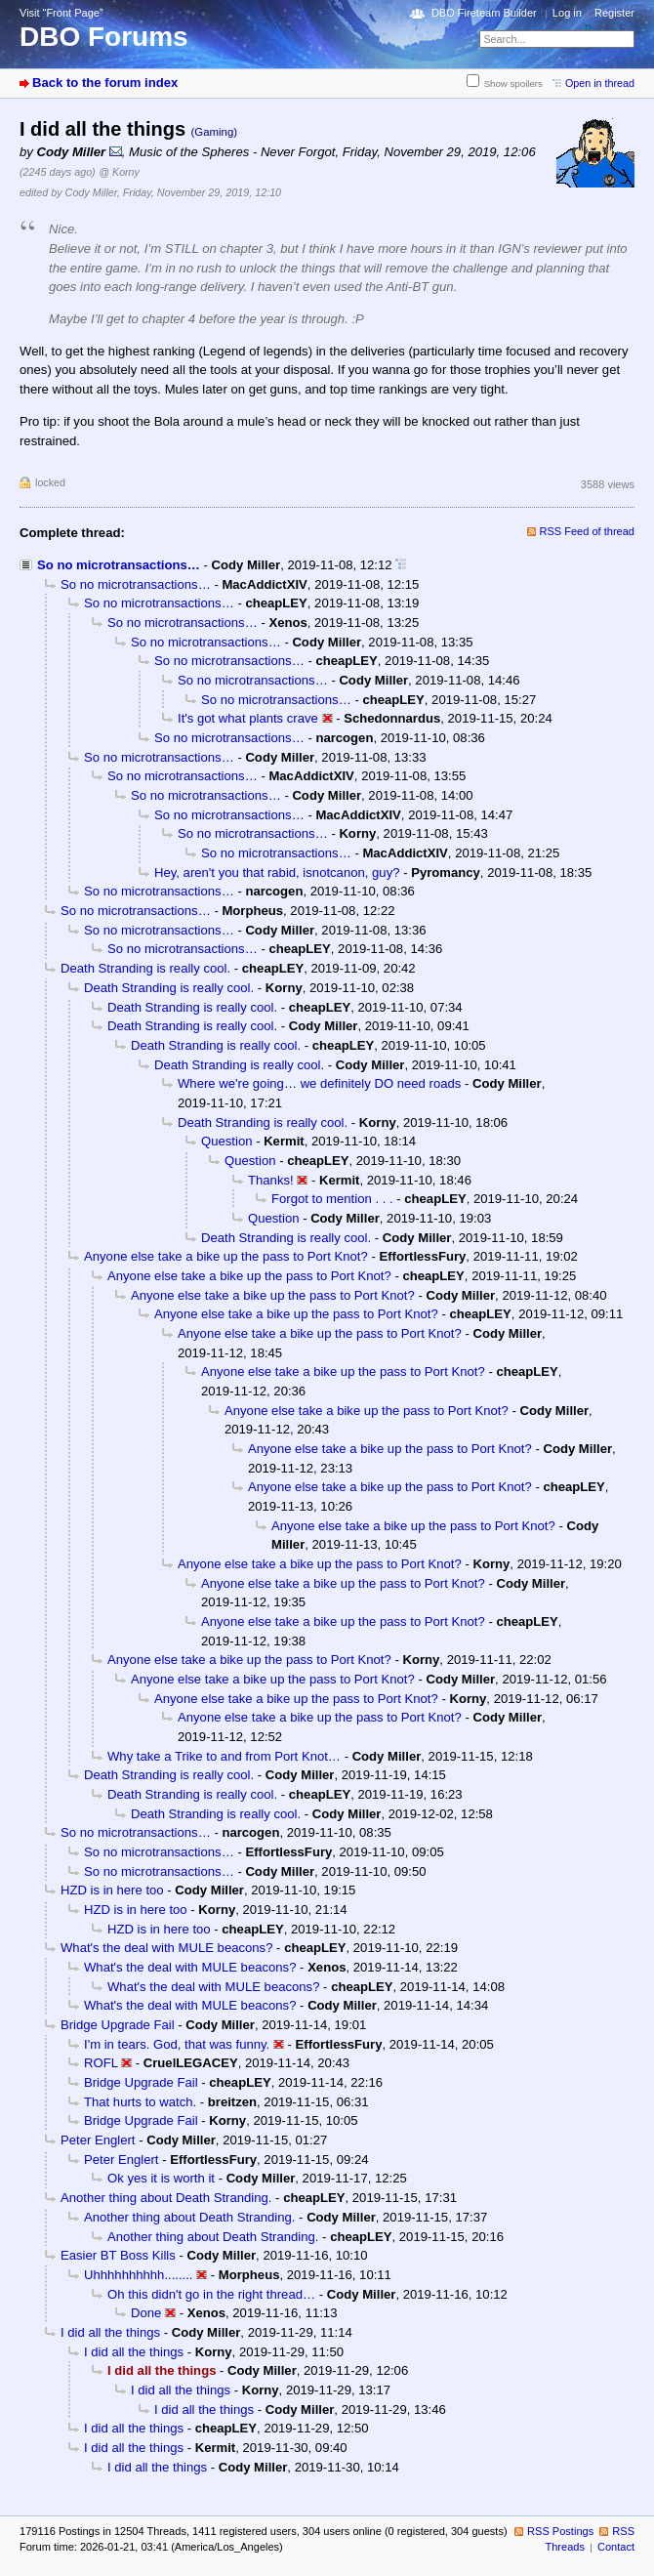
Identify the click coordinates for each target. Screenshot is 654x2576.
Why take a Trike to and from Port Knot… (224, 1756)
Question (226, 1141)
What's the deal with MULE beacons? (166, 1947)
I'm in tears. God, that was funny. (176, 2044)
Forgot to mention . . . (332, 1198)
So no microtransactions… (118, 565)
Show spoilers (513, 83)
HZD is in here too (112, 1890)
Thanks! (271, 1180)
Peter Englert (98, 2140)
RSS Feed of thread (587, 531)
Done (146, 2313)
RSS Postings (560, 2531)
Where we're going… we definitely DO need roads (319, 1083)
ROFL (100, 2063)
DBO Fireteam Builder (484, 13)
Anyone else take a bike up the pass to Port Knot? (226, 1256)
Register (614, 13)
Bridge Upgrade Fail (118, 2024)
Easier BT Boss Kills (118, 2255)
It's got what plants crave (248, 718)
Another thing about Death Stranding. (166, 2197)
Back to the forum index (105, 82)
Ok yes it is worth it (161, 2178)
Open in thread (599, 83)
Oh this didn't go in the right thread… (211, 2294)
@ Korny (119, 172)
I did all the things (110, 2332)
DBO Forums (104, 36)
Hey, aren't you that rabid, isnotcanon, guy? (277, 872)
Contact (615, 2547)
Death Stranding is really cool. (145, 968)
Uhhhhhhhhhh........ (138, 2274)
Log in (567, 13)
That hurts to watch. (140, 2102)
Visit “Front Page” (61, 13)
